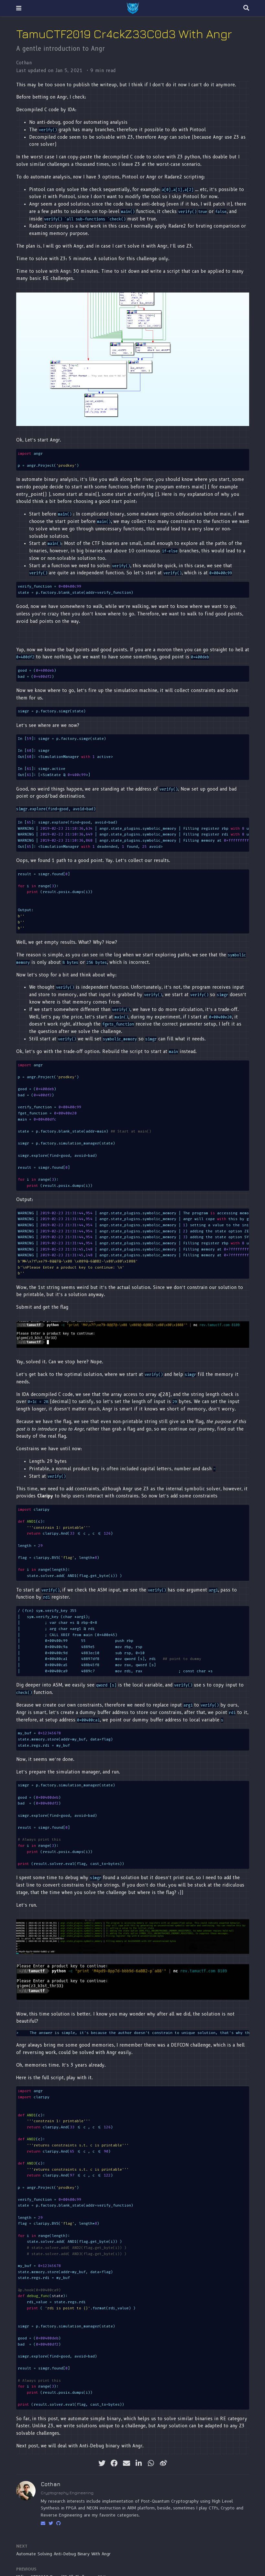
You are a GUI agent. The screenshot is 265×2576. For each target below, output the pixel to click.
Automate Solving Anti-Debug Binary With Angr (63, 2553)
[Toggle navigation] (18, 8)
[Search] (246, 8)
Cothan (24, 63)
